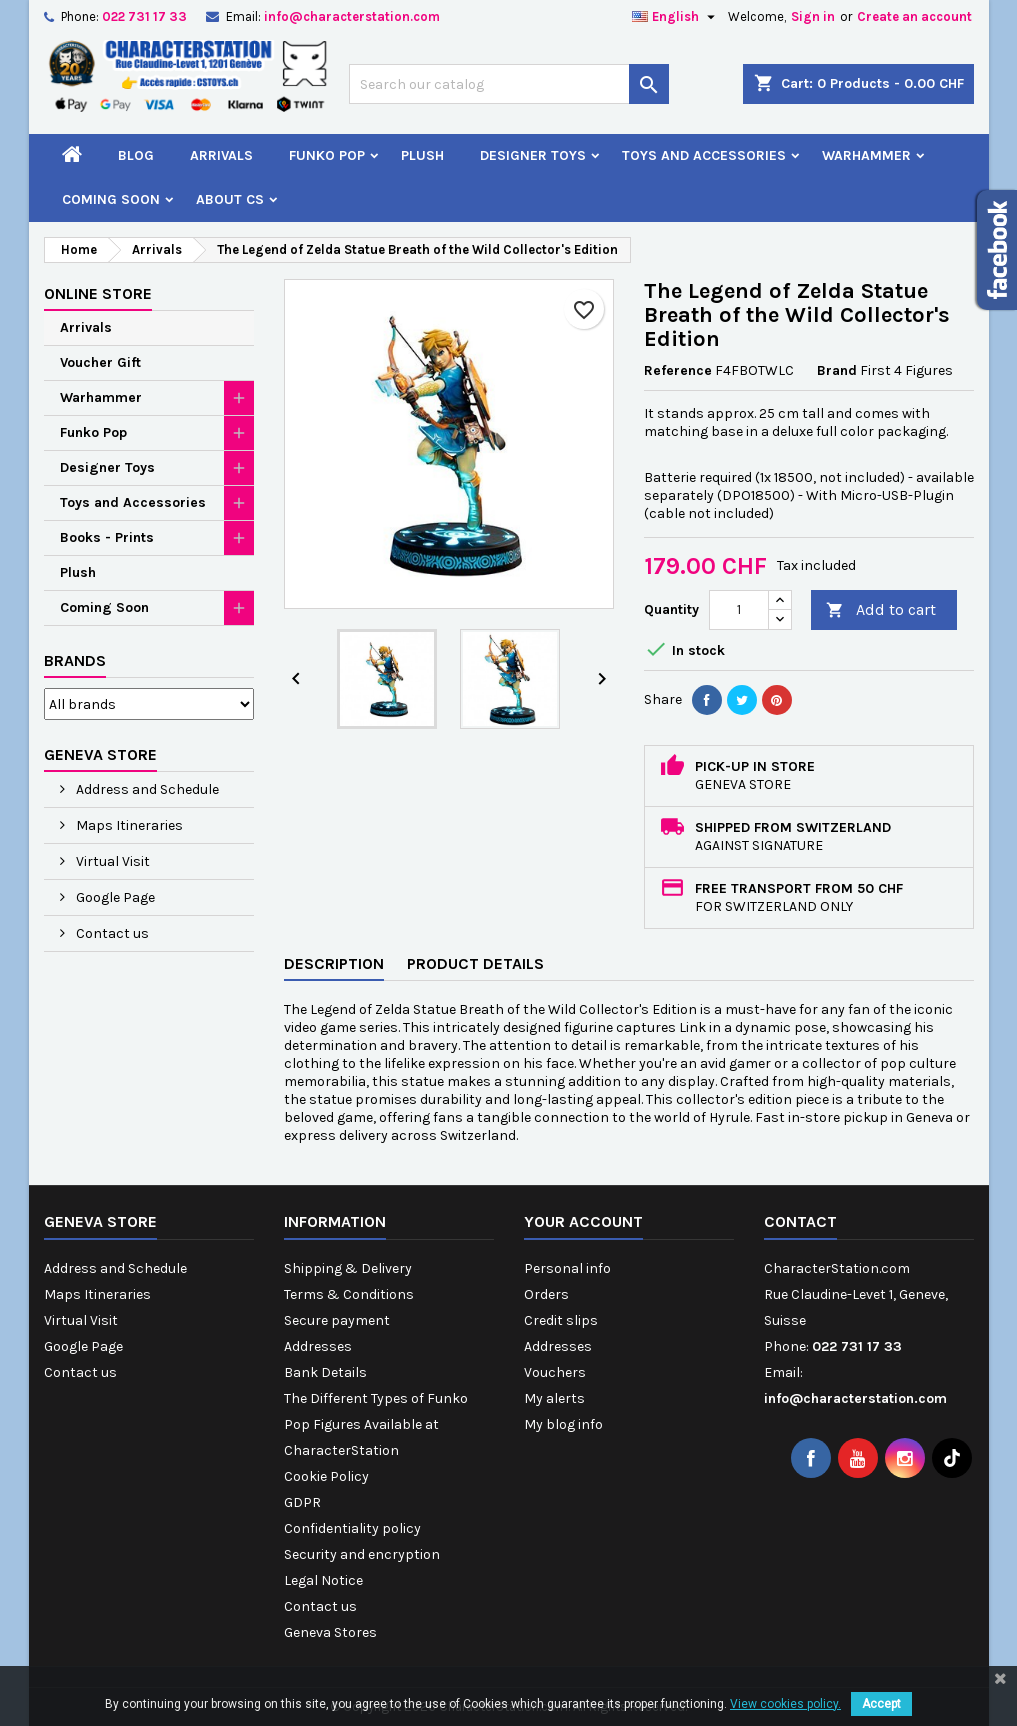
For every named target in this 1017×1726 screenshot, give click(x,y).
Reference (678, 370)
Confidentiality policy (352, 1528)
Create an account (914, 16)
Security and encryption (362, 1554)
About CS (230, 199)
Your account (583, 1221)
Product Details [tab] (475, 963)
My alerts (554, 1398)
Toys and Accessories (704, 155)
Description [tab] (334, 963)
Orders (546, 1294)
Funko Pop (327, 155)
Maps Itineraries (128, 825)
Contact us (111, 933)
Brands (75, 660)
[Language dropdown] (676, 17)
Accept (881, 1704)
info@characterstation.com (352, 16)
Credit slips (561, 1320)
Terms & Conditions (349, 1294)
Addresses (318, 1346)
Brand (837, 370)
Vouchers (555, 1372)
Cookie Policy (326, 1476)
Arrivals (221, 155)
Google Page (114, 897)
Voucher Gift (100, 362)
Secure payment (337, 1320)
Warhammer (866, 155)
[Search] (509, 84)
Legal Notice (323, 1580)
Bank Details (325, 1372)
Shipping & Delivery (348, 1268)
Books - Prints (107, 537)
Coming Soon (111, 199)
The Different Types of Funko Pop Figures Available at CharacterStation (376, 1424)
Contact (800, 1221)
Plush (422, 155)
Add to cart (881, 610)
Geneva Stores (330, 1632)
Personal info (567, 1268)
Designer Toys (533, 155)
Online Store (98, 293)
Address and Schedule (146, 789)
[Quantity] (739, 610)
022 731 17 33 (144, 16)
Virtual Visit (111, 861)
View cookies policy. (785, 1704)
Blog (136, 155)
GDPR (302, 1502)
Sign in (813, 16)
